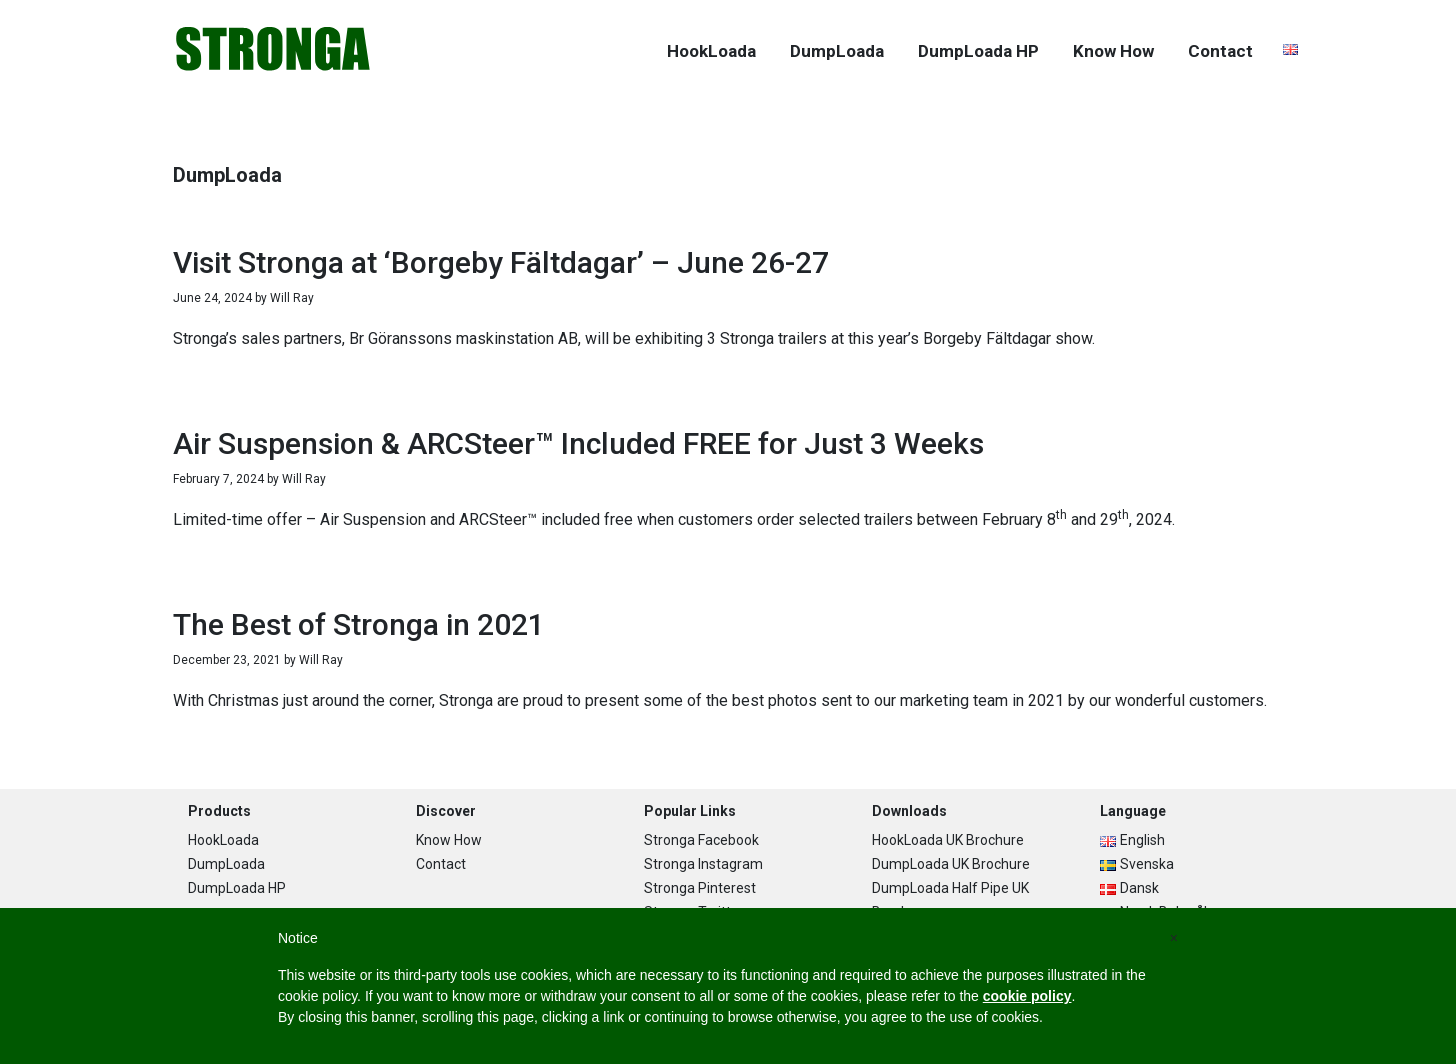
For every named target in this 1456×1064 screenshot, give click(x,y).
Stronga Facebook (701, 840)
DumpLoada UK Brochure (951, 864)
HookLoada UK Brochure (948, 840)
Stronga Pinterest (700, 888)
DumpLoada (226, 864)
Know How (449, 840)
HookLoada (223, 840)
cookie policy (1027, 996)
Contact (441, 864)
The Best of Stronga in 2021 (359, 624)
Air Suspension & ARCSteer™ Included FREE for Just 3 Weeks (578, 443)
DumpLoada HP (237, 888)
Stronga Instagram (703, 864)
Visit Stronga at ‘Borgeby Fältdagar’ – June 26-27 (501, 262)
